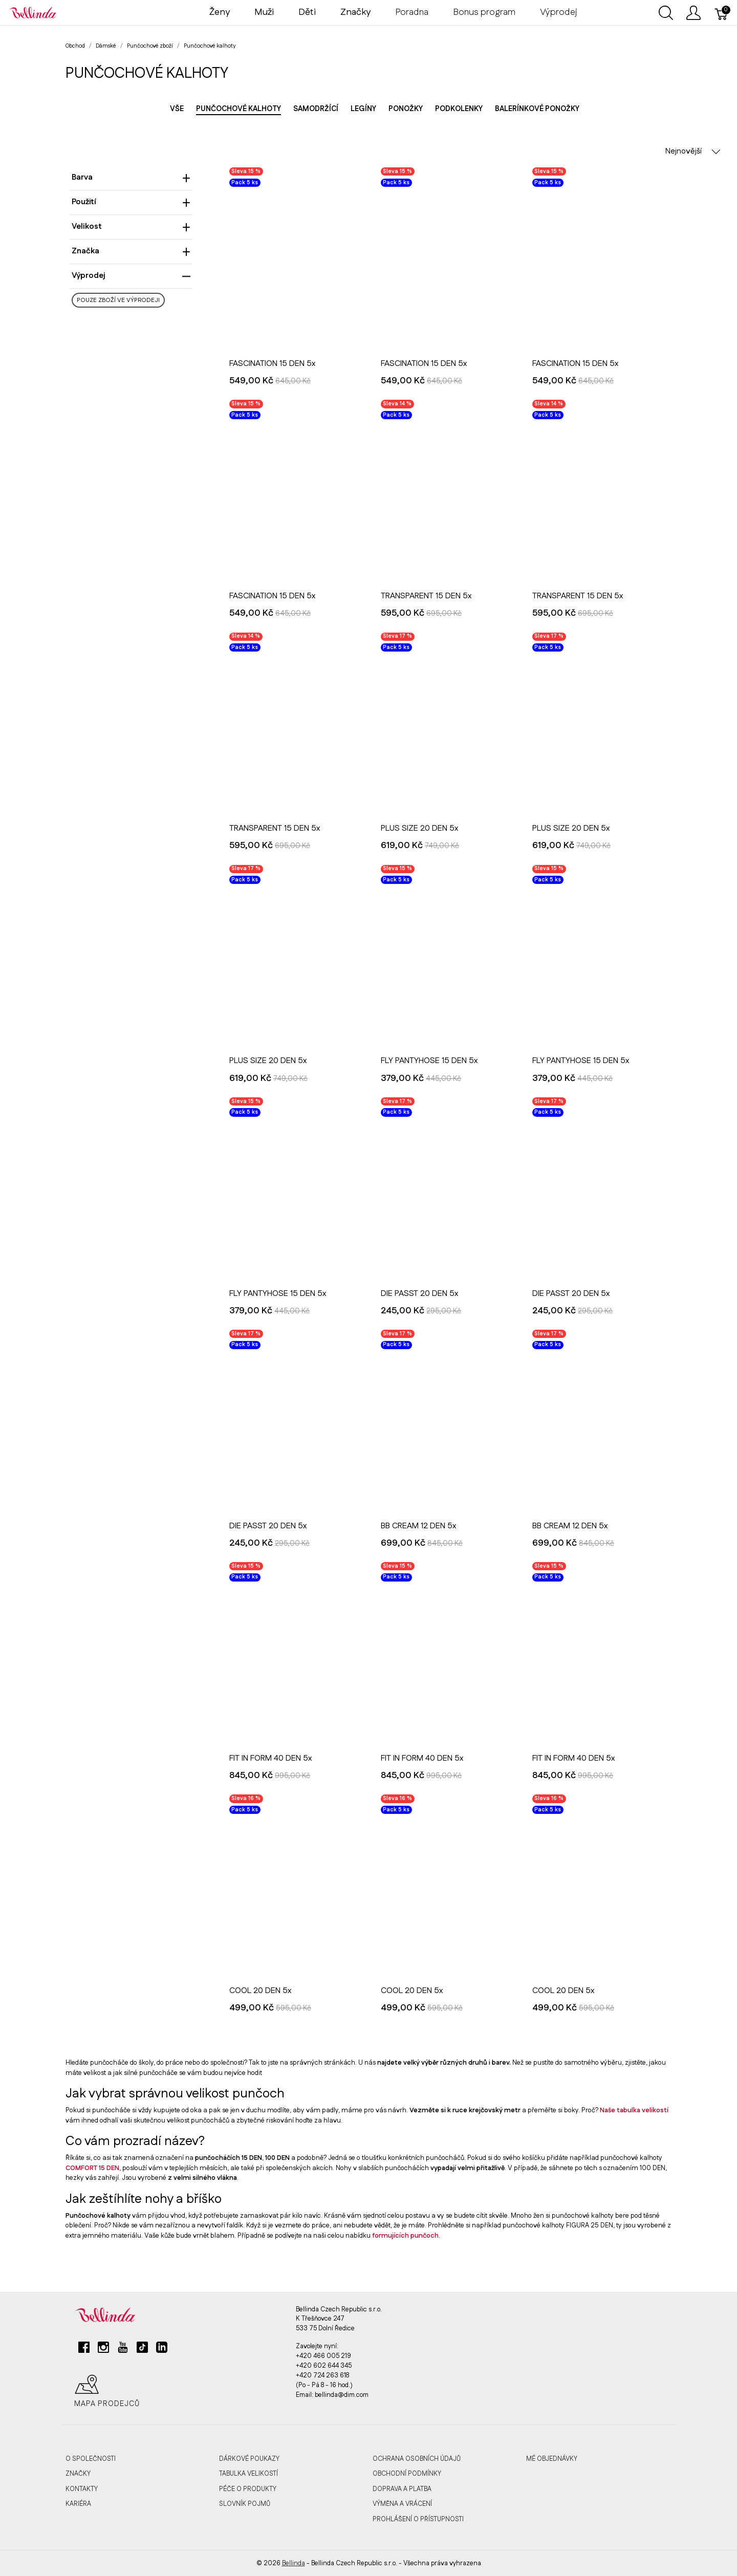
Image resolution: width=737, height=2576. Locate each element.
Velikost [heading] (131, 226)
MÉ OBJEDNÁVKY (551, 2458)
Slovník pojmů (244, 2503)
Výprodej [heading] (131, 275)
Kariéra (78, 2503)
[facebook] (84, 2351)
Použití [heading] (131, 202)
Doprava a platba (402, 2489)
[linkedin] (161, 2351)
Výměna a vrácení (402, 2503)
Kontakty (82, 2489)
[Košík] (721, 13)
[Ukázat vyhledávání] (666, 13)
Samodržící (315, 109)
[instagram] (103, 2351)
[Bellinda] (32, 12)
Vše (177, 109)
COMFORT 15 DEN (92, 2168)
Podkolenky (459, 109)
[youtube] (123, 2351)
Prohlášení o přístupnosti (418, 2519)
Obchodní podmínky (407, 2473)
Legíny (363, 109)
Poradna (411, 12)
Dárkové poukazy (249, 2458)
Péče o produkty (247, 2489)
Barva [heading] (131, 177)
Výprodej (558, 12)
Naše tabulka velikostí (634, 2110)
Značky (78, 2473)
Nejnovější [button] (693, 151)
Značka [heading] (131, 251)
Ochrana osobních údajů (417, 2458)
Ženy (219, 12)
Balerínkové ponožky (537, 109)
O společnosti (91, 2458)
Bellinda (293, 2563)
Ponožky (405, 109)
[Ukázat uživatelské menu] (693, 13)
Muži (264, 12)
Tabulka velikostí (248, 2473)
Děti (307, 12)
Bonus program (484, 12)
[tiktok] (142, 2351)
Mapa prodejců (107, 2391)
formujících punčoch (405, 2235)
